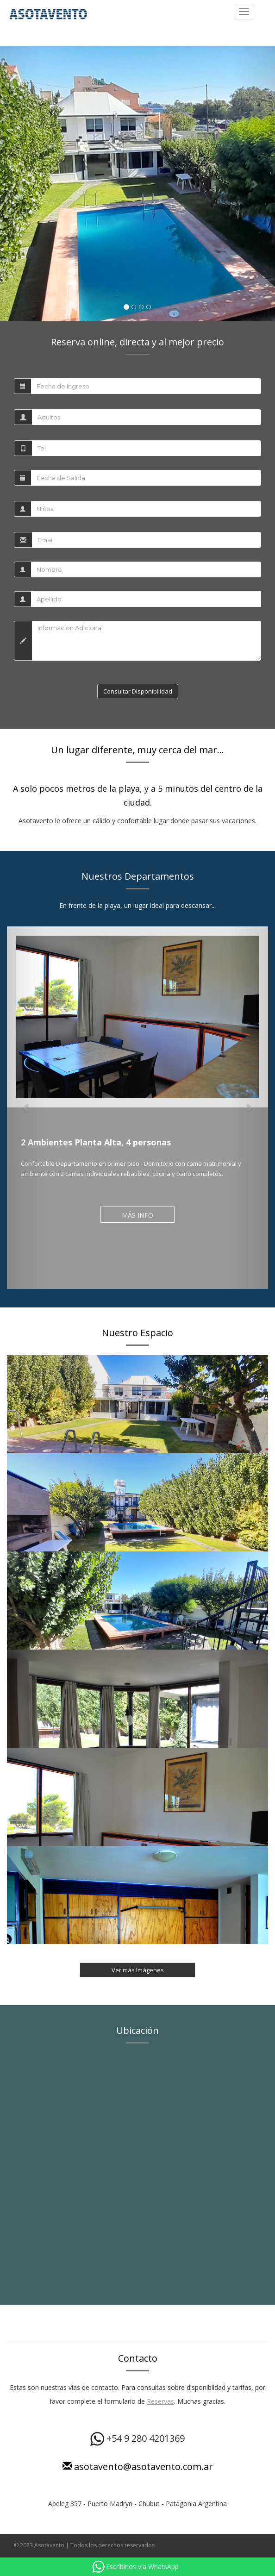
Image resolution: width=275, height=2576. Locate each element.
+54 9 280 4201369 (137, 2438)
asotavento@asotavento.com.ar (137, 2466)
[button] (20, 183)
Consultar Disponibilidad (137, 691)
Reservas (160, 2401)
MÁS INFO (137, 1215)
